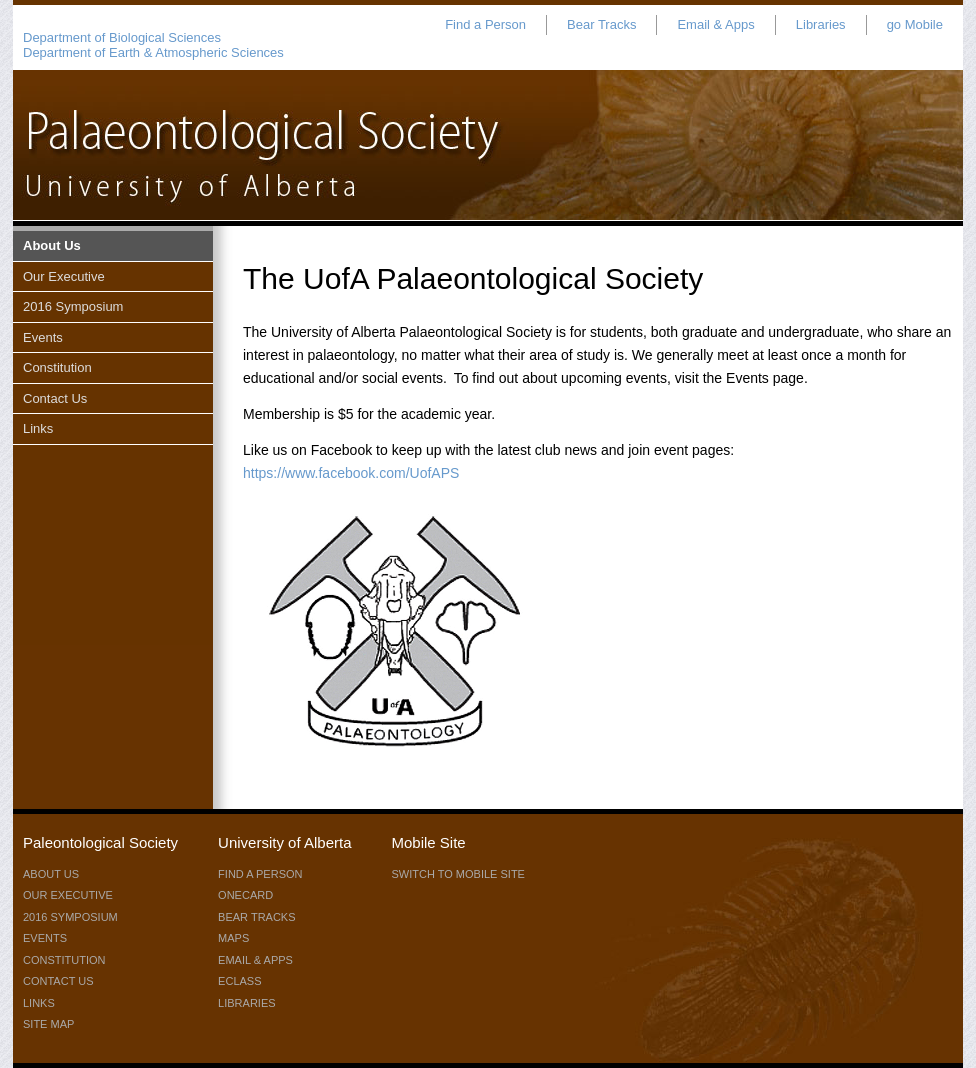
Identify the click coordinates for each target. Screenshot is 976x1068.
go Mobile (915, 24)
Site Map (48, 1024)
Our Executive (64, 276)
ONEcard (245, 895)
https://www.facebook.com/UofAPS (351, 473)
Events (43, 337)
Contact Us (55, 398)
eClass (239, 981)
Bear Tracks (601, 24)
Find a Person (485, 24)
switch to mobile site (458, 874)
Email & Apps (715, 24)
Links (38, 428)
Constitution (57, 367)
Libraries (821, 24)
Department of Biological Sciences (122, 37)
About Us (52, 245)
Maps (233, 938)
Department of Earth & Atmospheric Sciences (153, 52)
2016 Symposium (73, 306)
